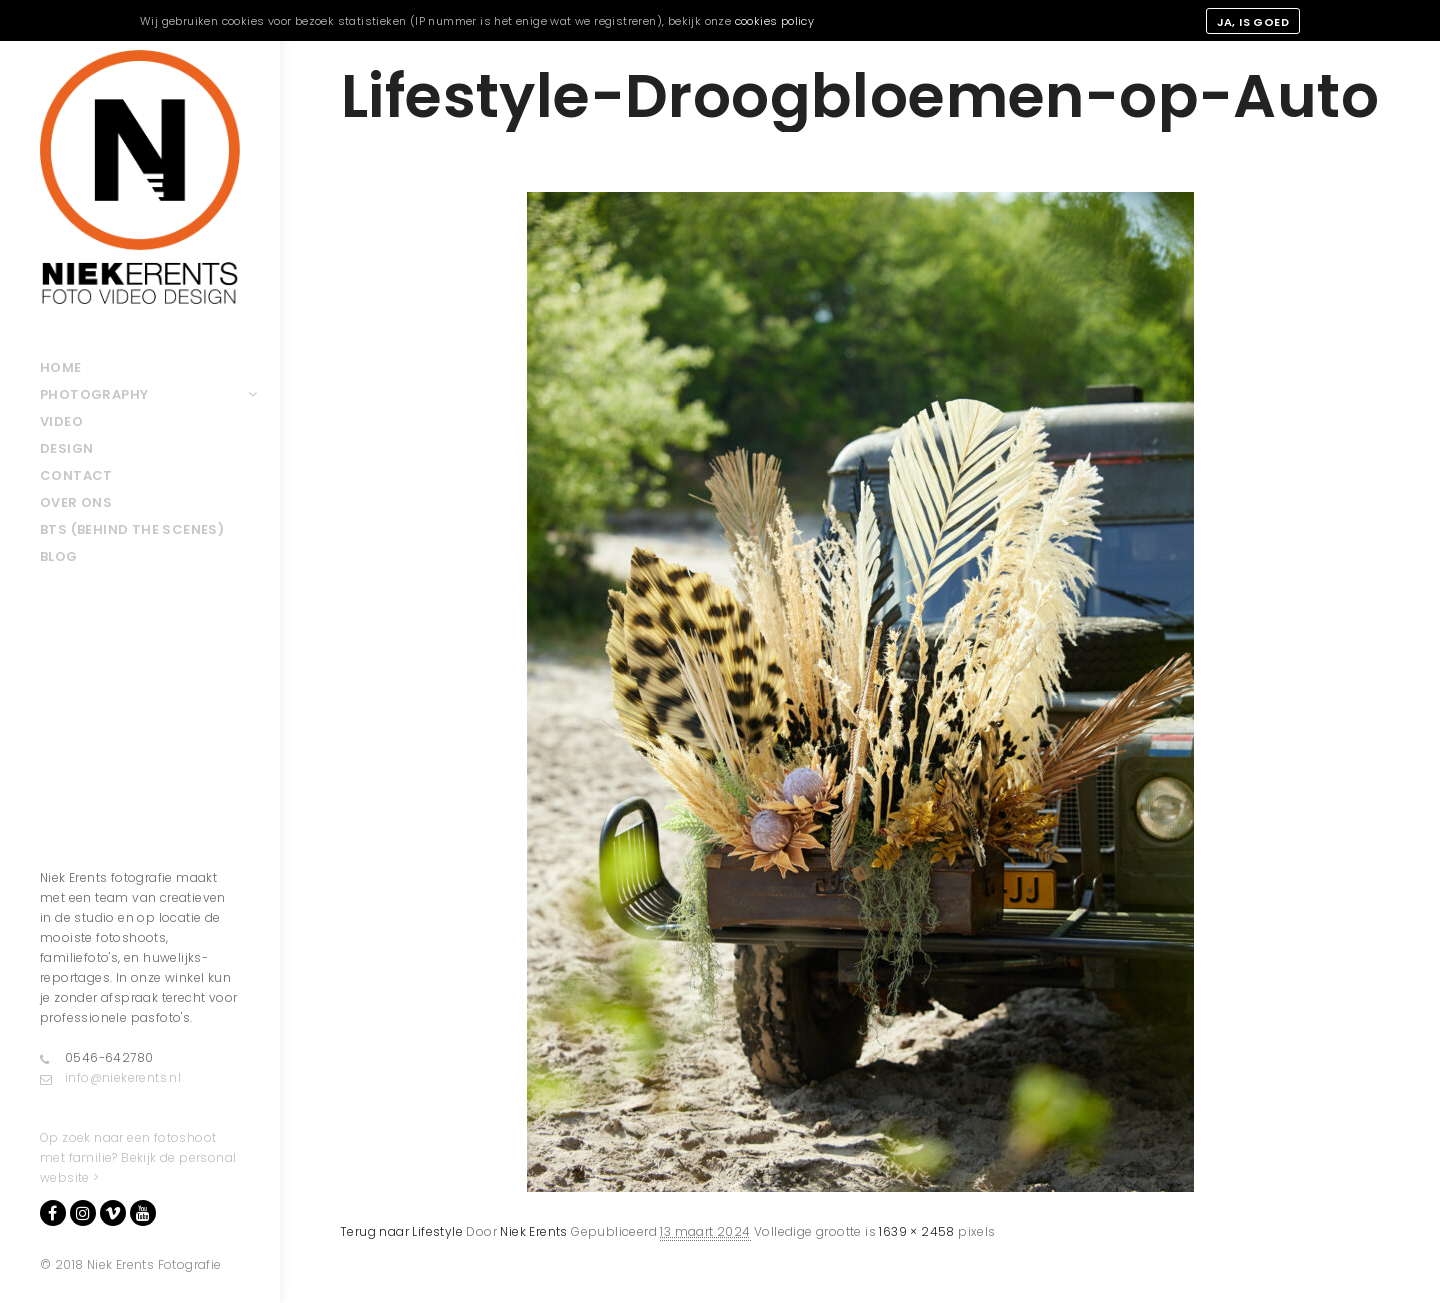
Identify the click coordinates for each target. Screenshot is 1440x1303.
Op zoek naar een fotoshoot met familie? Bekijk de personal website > (138, 1157)
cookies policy (775, 21)
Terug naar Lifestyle (401, 1231)
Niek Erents (533, 1231)
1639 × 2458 (916, 1231)
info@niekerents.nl (110, 1078)
